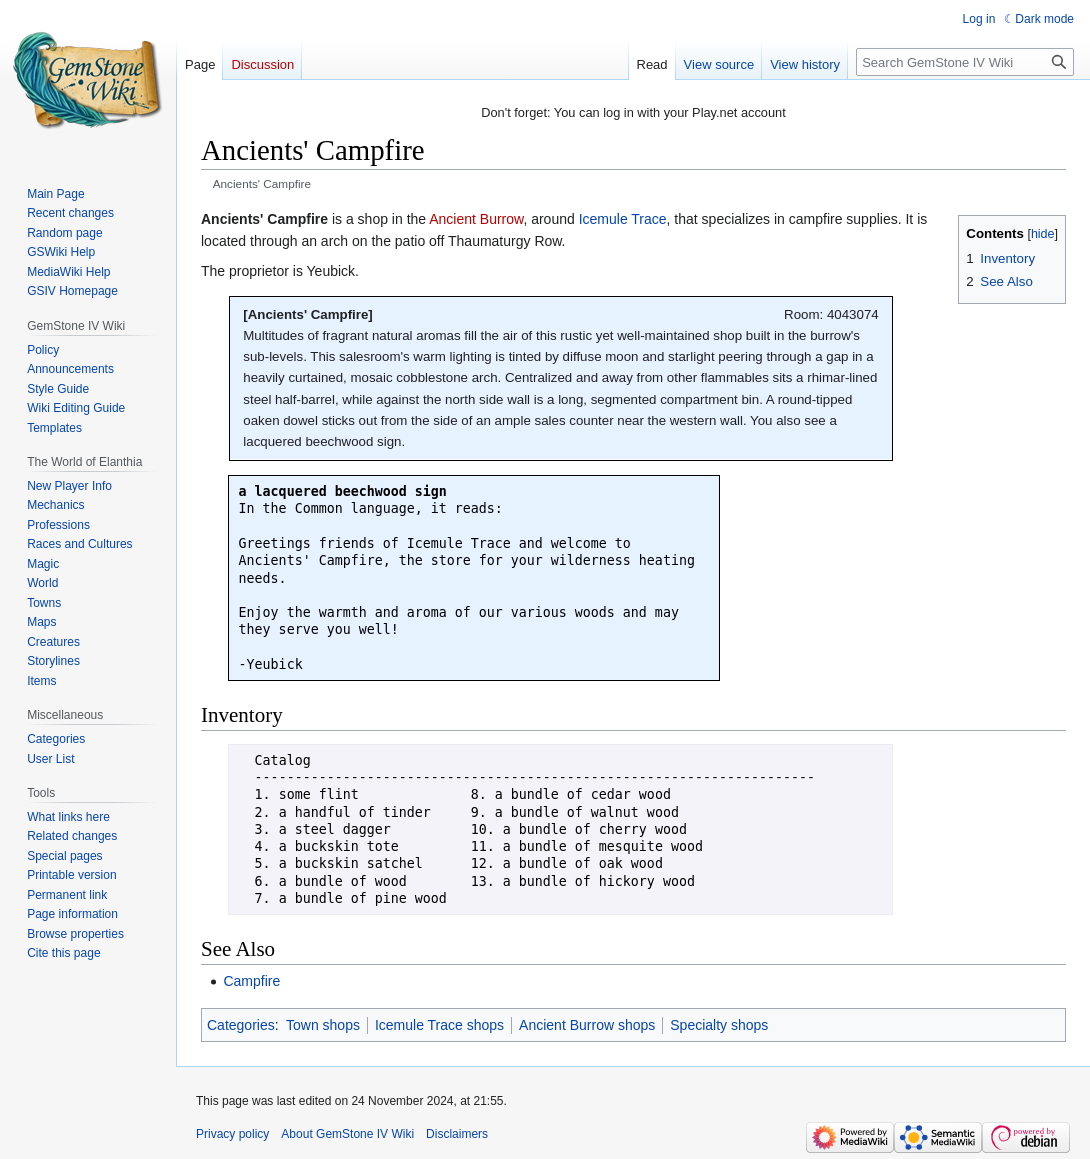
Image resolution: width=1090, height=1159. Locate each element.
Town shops (323, 1025)
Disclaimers (457, 1134)
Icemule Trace (623, 219)
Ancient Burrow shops (587, 1025)
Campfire (251, 981)
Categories (241, 1025)
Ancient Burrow (476, 219)
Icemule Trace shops (439, 1025)
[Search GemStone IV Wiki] (965, 62)
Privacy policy (232, 1134)
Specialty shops (719, 1025)
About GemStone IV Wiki (347, 1134)
